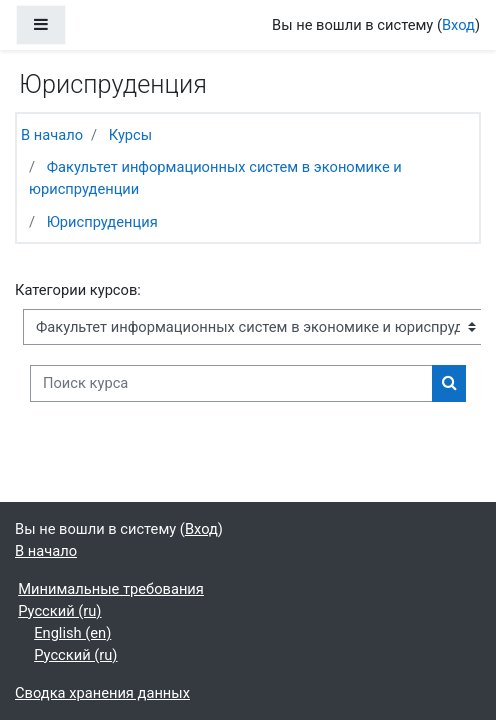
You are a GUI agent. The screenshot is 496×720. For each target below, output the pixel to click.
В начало (52, 135)
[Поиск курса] (231, 383)
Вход (458, 25)
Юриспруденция (102, 222)
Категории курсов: (78, 290)
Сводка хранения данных (102, 693)
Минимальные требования (111, 589)
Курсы (130, 135)
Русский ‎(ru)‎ (59, 611)
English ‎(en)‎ (72, 633)
